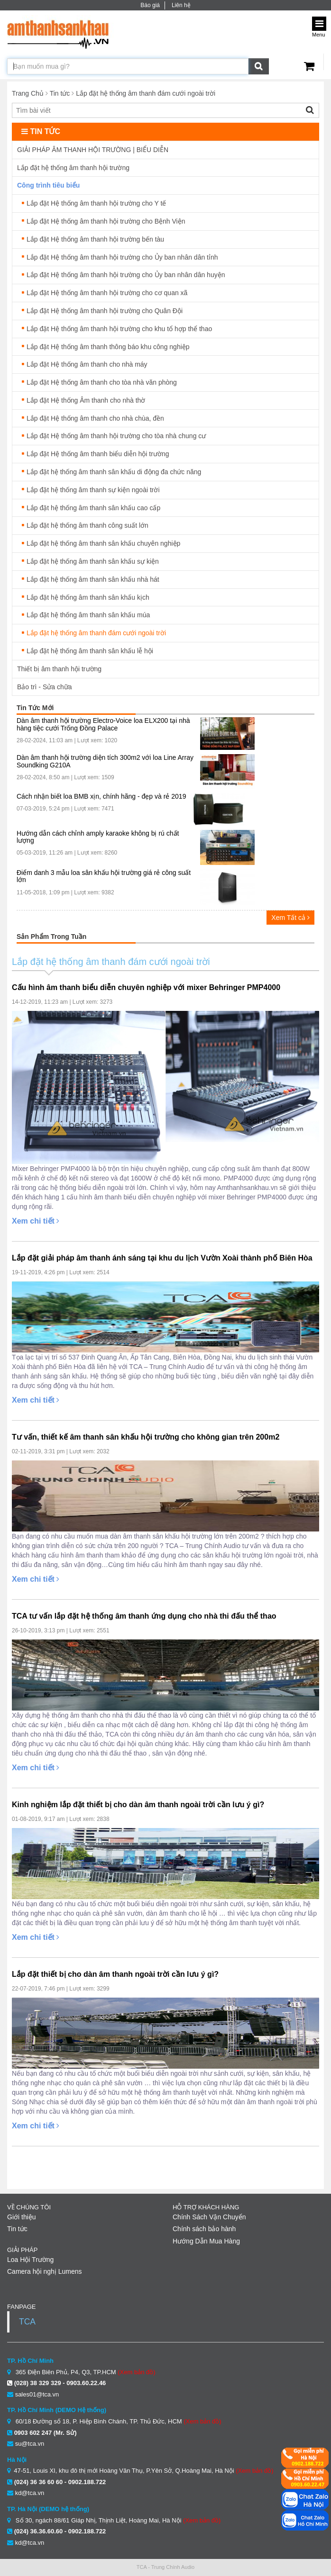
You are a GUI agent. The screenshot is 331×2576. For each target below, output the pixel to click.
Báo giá (150, 5)
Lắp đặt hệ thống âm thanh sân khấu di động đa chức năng (114, 472)
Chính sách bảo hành (204, 2229)
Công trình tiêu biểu (48, 185)
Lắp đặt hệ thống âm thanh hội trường (73, 167)
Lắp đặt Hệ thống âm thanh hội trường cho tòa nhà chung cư (116, 436)
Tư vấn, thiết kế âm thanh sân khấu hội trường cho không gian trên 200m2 (145, 1437)
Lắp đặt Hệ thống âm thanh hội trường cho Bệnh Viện (106, 221)
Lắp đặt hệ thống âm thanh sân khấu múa (88, 615)
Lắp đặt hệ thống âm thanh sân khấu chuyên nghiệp (103, 543)
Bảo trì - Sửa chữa (44, 687)
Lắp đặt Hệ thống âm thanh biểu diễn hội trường (98, 454)
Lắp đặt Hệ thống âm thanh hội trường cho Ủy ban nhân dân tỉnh (122, 257)
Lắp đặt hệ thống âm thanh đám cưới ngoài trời (145, 93)
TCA (27, 2321)
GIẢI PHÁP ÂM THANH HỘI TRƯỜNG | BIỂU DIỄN (92, 149)
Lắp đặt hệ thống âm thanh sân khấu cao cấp (93, 508)
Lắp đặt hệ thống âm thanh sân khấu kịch (88, 597)
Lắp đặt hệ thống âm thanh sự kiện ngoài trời (93, 490)
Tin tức (60, 93)
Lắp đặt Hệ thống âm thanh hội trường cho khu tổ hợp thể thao (119, 329)
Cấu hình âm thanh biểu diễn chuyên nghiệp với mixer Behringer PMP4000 (146, 987)
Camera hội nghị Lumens (44, 2271)
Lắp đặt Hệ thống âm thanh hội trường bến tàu (95, 239)
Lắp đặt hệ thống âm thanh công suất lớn (87, 525)
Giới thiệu (21, 2217)
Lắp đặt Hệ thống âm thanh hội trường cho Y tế (96, 203)
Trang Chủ (28, 93)
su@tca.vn (30, 2443)
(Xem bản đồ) (136, 2372)
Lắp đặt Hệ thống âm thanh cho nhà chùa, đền (95, 418)
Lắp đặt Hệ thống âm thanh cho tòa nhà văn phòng (102, 382)
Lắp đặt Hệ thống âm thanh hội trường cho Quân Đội (105, 311)
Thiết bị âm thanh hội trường (59, 669)
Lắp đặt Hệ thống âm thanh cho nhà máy (87, 364)
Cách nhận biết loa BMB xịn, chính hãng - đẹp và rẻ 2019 (101, 796)
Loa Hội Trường (30, 2259)
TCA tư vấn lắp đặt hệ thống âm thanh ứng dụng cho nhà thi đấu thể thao (144, 1616)
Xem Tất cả (290, 917)
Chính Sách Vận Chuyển (209, 2217)
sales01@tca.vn (37, 2394)
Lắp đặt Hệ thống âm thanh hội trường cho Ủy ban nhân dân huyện (126, 275)
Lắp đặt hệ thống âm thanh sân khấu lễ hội (90, 651)
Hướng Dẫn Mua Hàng (206, 2241)
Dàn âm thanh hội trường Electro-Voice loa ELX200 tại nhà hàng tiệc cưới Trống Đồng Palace (103, 724)
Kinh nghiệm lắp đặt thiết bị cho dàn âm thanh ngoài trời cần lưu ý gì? (138, 1805)
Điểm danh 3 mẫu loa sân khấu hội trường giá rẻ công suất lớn (104, 876)
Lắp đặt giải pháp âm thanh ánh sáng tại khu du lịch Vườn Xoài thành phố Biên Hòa (162, 1258)
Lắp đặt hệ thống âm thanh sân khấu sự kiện (93, 561)
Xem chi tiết (35, 1221)
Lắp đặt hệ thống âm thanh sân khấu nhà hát (93, 579)
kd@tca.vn (30, 2492)
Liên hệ (181, 5)
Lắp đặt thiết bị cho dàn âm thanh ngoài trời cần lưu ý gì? (115, 1974)
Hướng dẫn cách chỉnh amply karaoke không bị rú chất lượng (98, 837)
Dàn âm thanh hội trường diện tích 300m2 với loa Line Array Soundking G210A (105, 761)
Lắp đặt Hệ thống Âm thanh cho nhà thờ (86, 400)
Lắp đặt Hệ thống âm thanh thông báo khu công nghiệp (108, 347)
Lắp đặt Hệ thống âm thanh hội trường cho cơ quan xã (107, 293)
